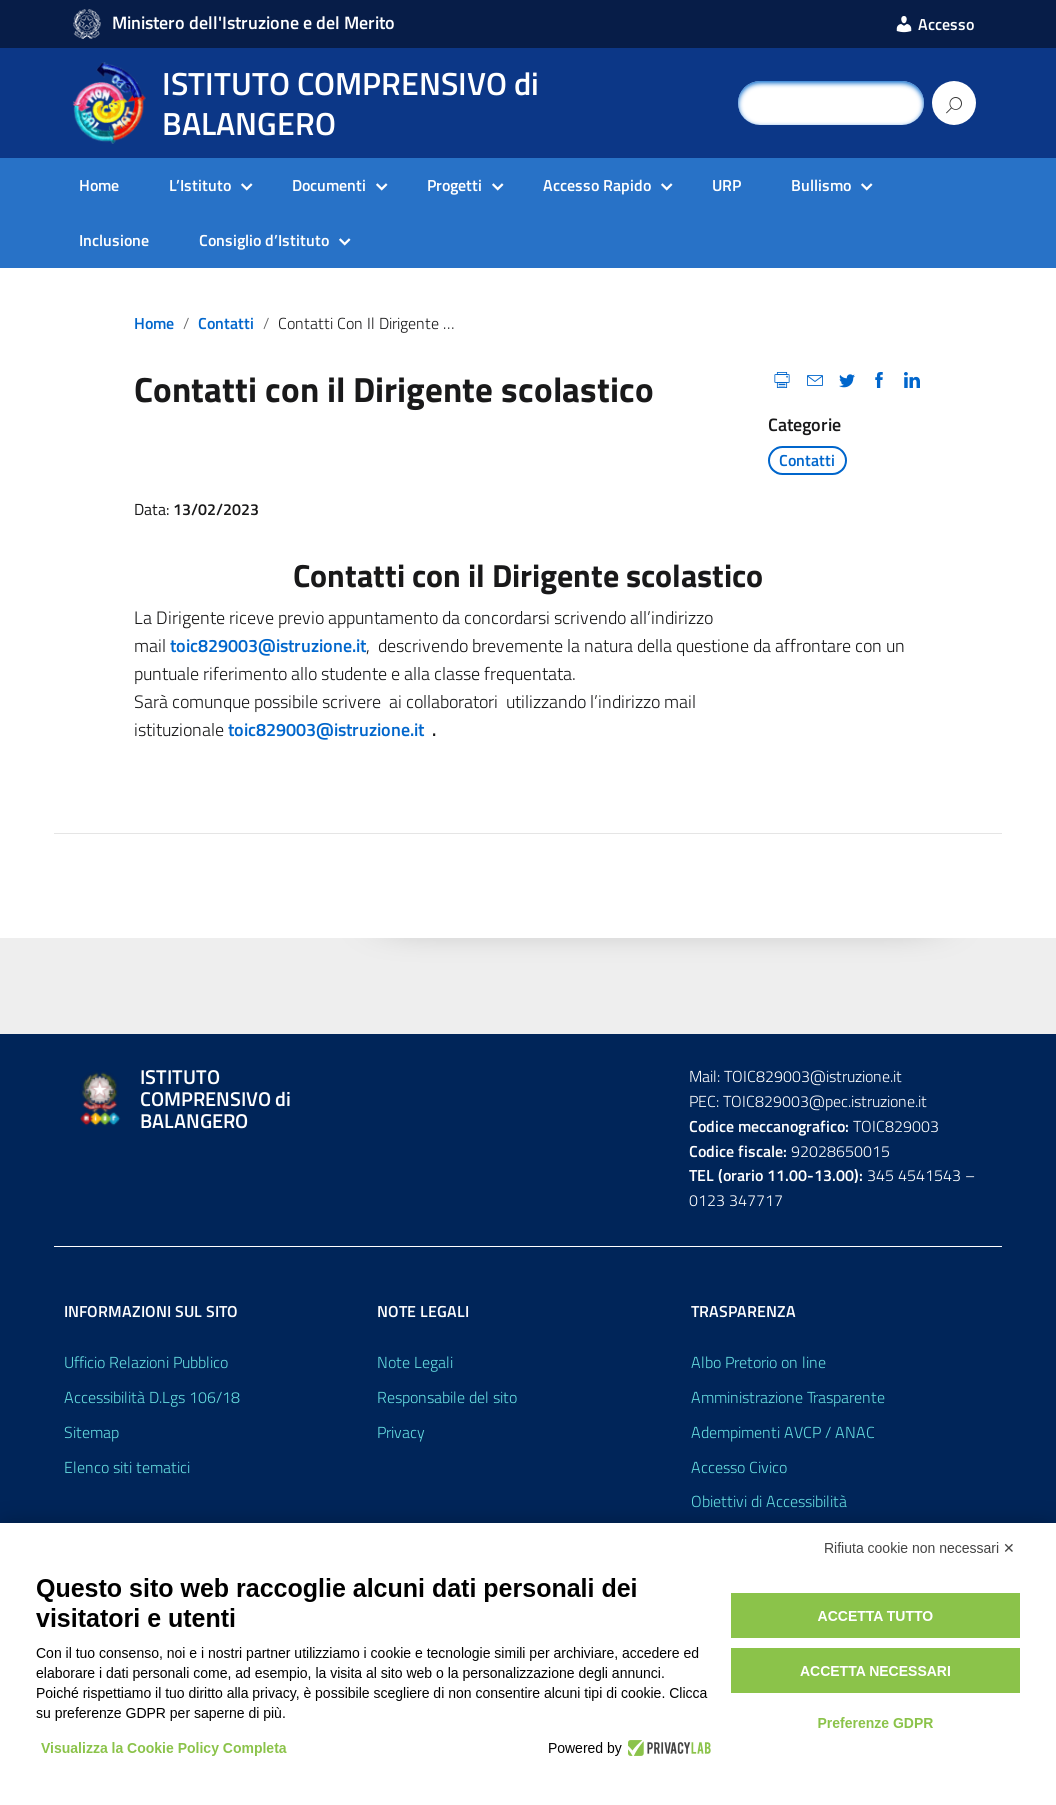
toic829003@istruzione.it (268, 645)
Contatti (226, 323)
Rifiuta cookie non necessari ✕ (919, 1548)
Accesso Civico (739, 1467)
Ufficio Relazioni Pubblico (146, 1362)
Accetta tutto (876, 1616)
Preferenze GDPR (875, 1723)
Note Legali (415, 1362)
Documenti (329, 185)
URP (726, 185)
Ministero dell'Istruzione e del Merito (253, 22)
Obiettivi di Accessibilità (769, 1501)
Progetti (454, 185)
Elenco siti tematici (127, 1467)
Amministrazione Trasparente (788, 1397)
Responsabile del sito (447, 1397)
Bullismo (821, 185)
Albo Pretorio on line (758, 1362)
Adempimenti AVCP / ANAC (783, 1432)
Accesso (934, 24)
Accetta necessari (875, 1671)
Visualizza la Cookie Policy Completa (164, 1748)
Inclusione (114, 240)
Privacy (401, 1432)
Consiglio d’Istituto (264, 240)
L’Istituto (200, 185)
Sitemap (91, 1432)
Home (99, 185)
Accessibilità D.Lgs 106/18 (152, 1397)
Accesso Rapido (597, 185)
